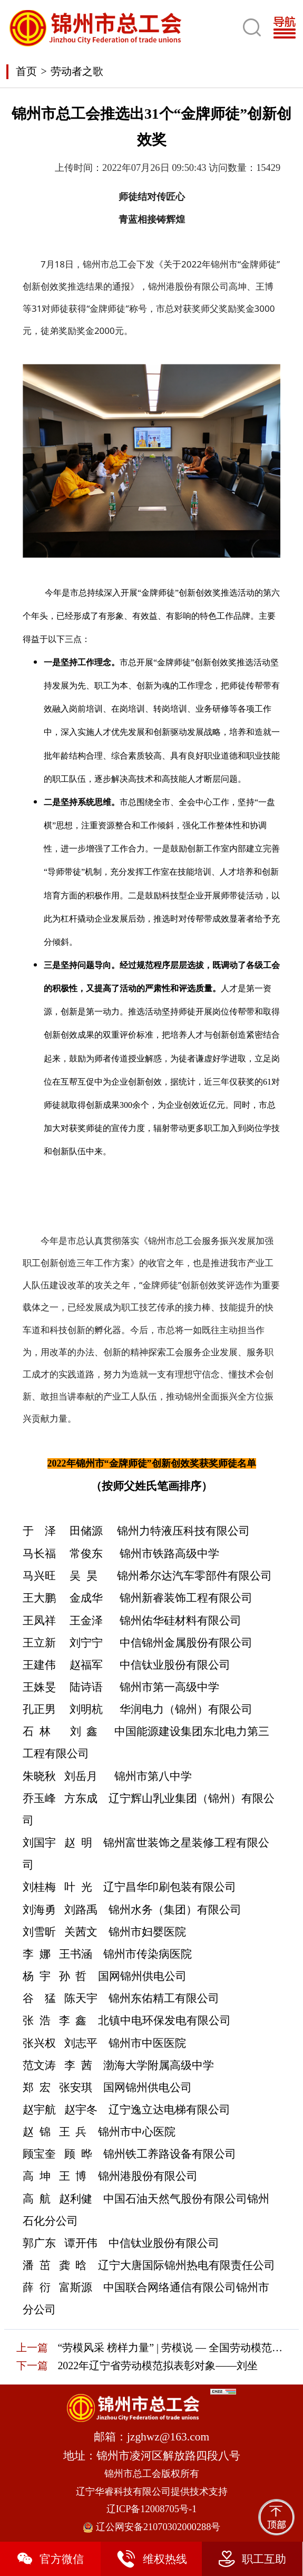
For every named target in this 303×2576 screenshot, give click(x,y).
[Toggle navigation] (288, 28)
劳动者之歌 (77, 71)
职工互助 (252, 2559)
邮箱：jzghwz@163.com (151, 2436)
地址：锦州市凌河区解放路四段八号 (151, 2455)
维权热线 (151, 2559)
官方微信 (50, 2559)
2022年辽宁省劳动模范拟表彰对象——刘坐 (157, 2365)
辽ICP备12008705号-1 (151, 2509)
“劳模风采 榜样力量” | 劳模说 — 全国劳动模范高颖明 (171, 2347)
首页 (26, 71)
